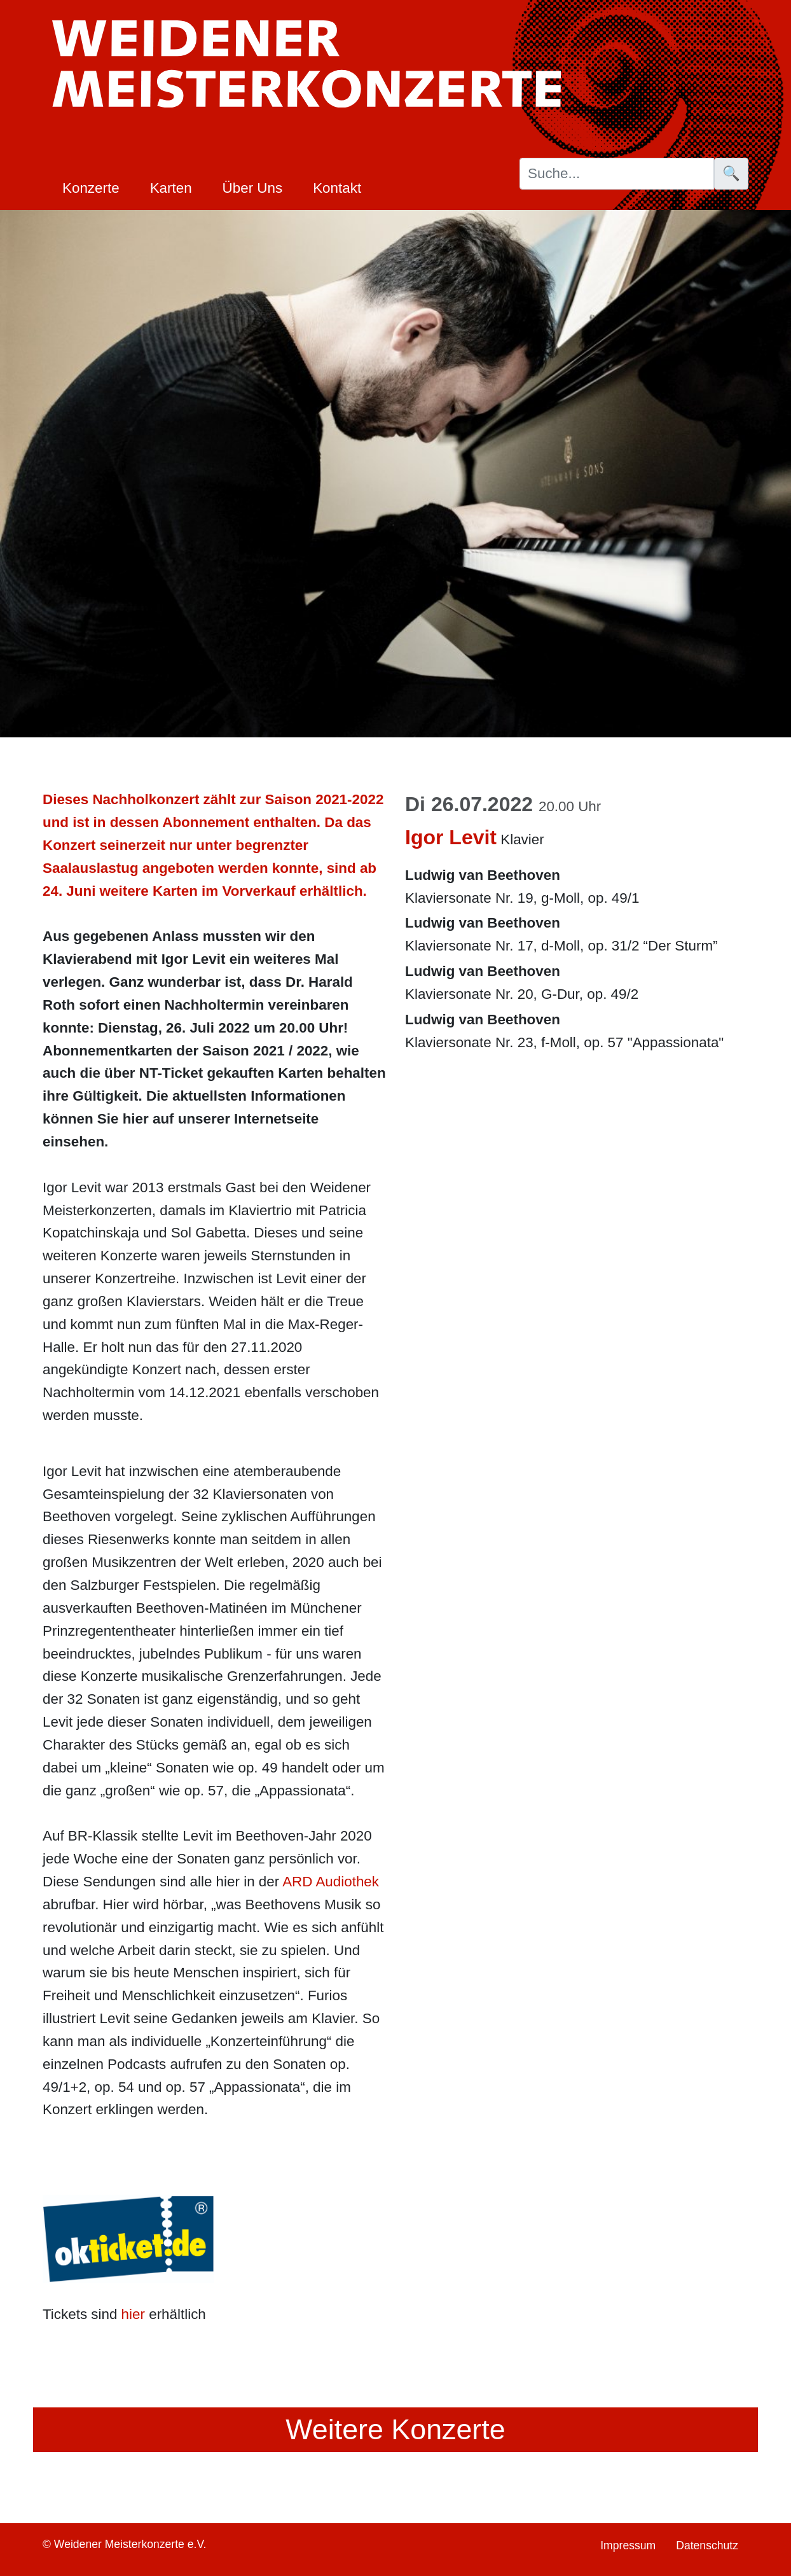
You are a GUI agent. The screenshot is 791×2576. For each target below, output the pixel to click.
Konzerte (91, 188)
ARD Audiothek (330, 1882)
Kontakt (337, 188)
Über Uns (253, 188)
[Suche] (616, 174)
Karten (171, 188)
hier (133, 2314)
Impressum (628, 2545)
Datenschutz (707, 2545)
